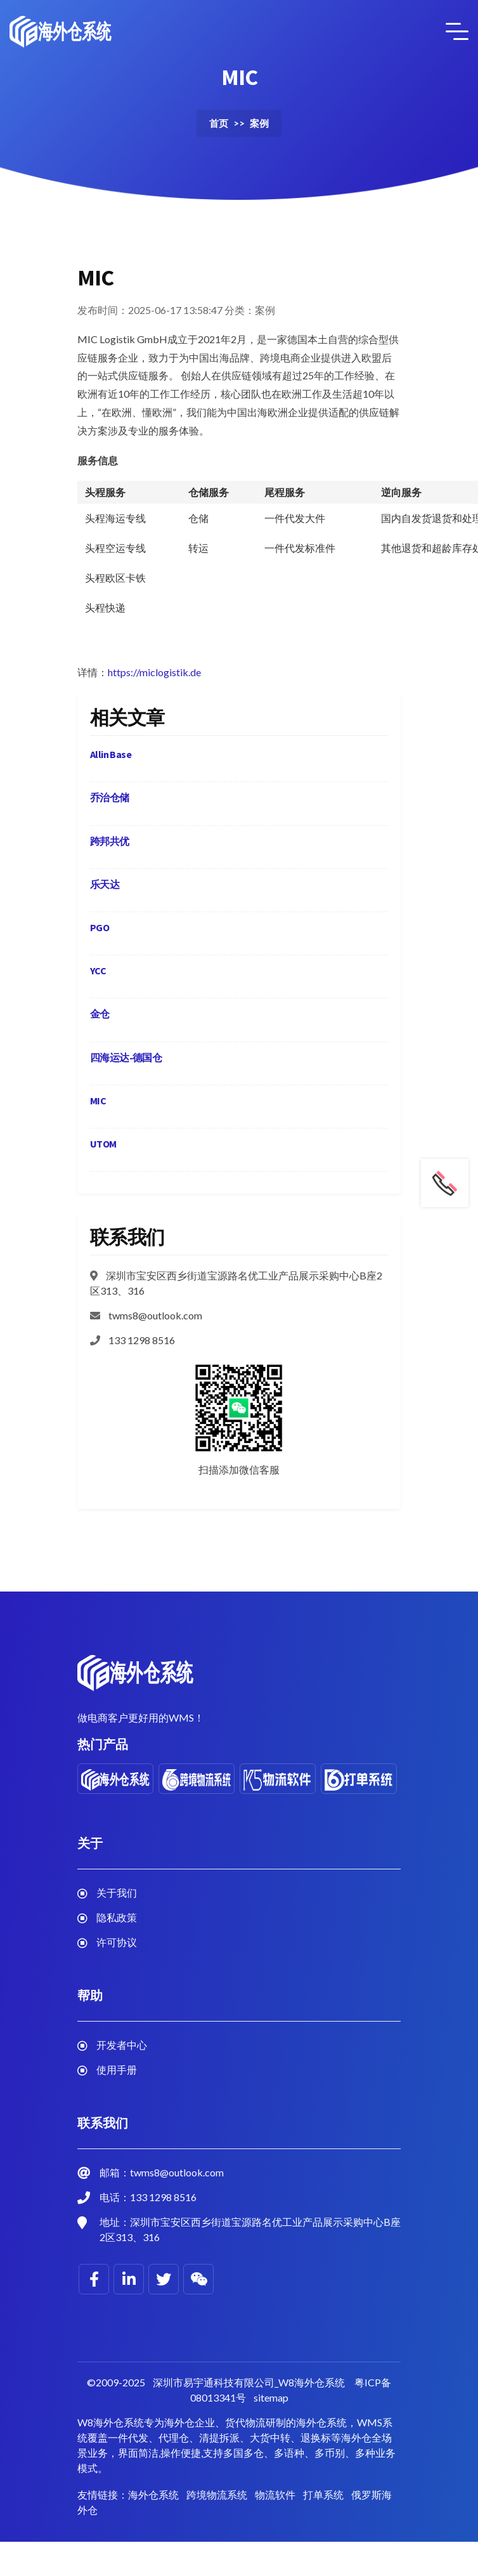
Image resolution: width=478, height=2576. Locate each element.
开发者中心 (121, 2045)
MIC (98, 1100)
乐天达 (104, 884)
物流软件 (275, 2494)
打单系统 (323, 2494)
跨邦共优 (109, 841)
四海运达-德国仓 (126, 1057)
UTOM (103, 1143)
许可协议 (116, 1942)
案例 (259, 123)
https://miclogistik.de (154, 672)
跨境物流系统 (216, 2494)
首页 (218, 123)
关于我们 (116, 1892)
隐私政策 (116, 1917)
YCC (98, 970)
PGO (99, 927)
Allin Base (110, 754)
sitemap (271, 2397)
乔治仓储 (109, 797)
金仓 (100, 1013)
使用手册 (116, 2069)
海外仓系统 (153, 2494)
